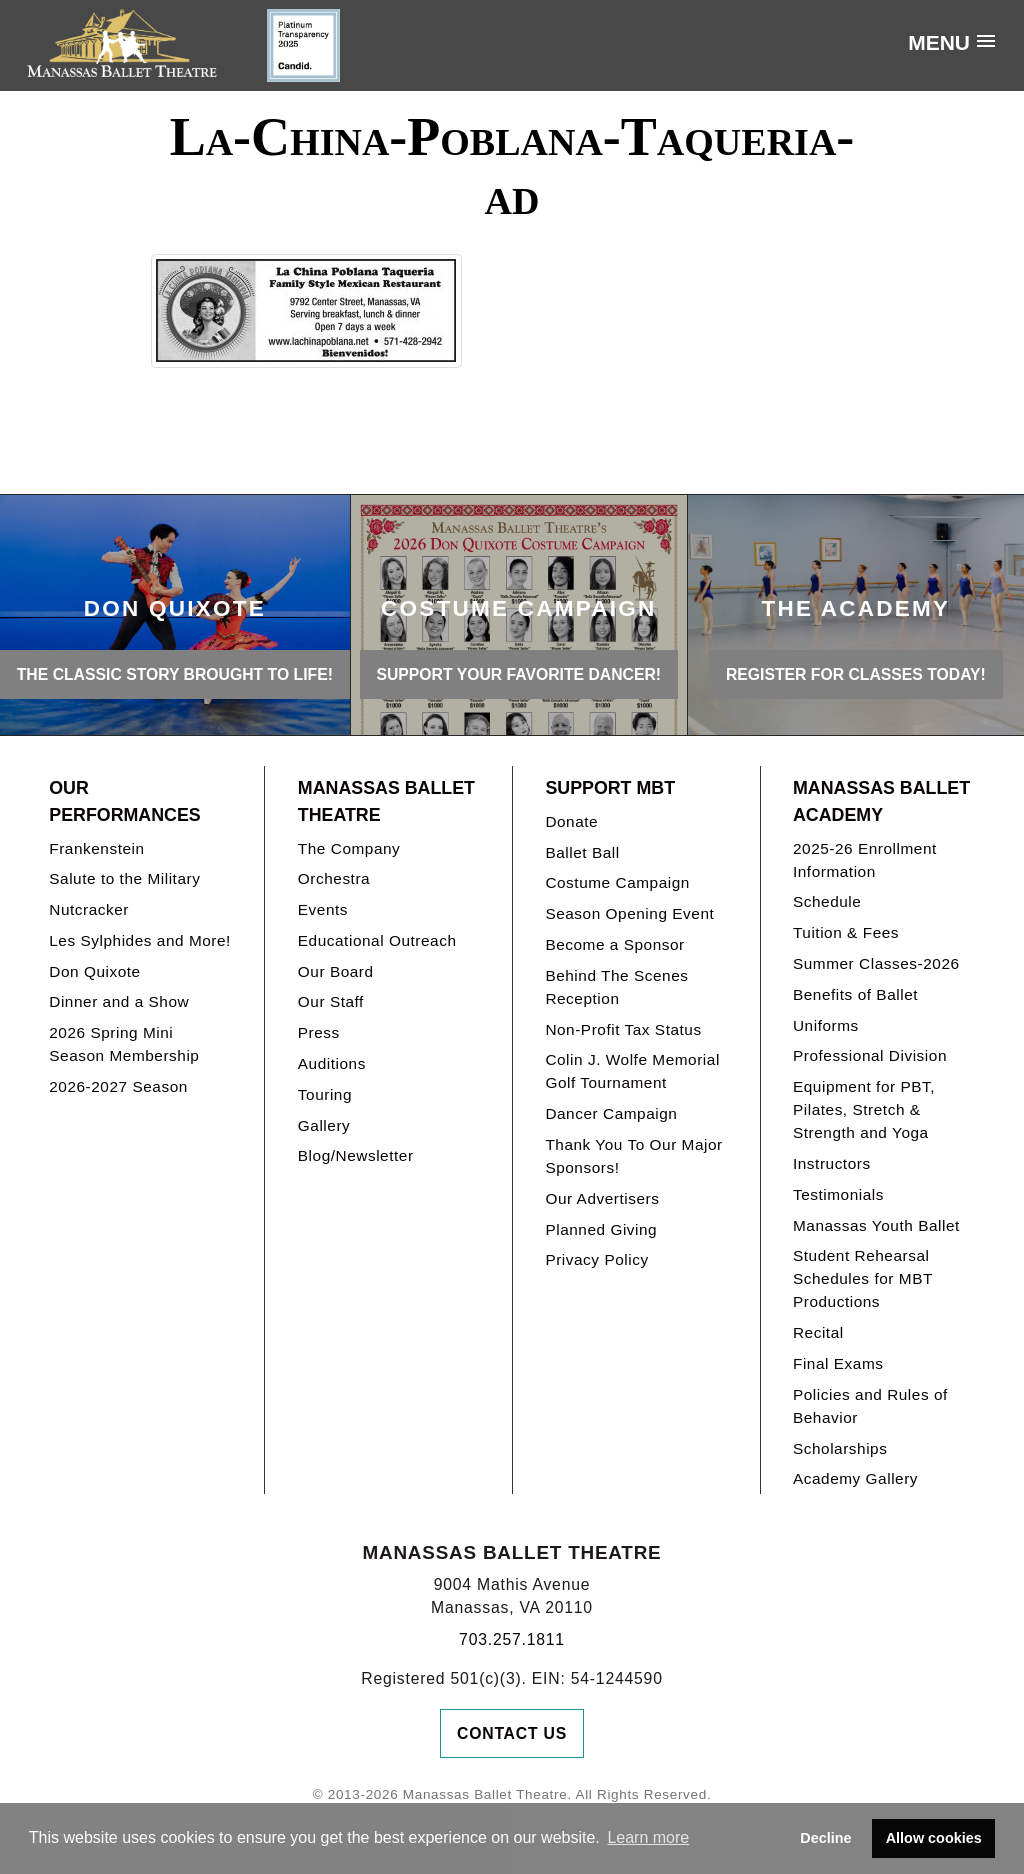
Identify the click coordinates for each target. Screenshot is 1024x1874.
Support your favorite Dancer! (518, 674)
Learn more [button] (648, 1837)
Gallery (324, 1125)
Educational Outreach (377, 940)
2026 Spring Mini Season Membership (124, 1044)
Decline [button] (825, 1838)
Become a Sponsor (614, 944)
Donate (571, 821)
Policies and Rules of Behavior (870, 1406)
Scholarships (840, 1448)
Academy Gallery (855, 1478)
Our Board (336, 971)
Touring (325, 1094)
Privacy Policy (596, 1259)
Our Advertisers (602, 1198)
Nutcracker (89, 909)
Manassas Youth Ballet (876, 1225)
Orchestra (334, 878)
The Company (349, 848)
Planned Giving (601, 1229)
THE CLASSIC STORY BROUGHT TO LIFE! (175, 674)
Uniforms (826, 1025)
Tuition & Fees (846, 932)
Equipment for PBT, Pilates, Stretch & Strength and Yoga (864, 1109)
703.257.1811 (512, 1639)
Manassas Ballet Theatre (386, 801)
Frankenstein (96, 848)
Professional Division (870, 1055)
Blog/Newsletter (356, 1155)
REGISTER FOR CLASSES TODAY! (856, 674)
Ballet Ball (582, 852)
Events (323, 909)
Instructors (832, 1163)
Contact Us (512, 1733)
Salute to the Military (124, 878)
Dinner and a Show (119, 1001)
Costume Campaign (617, 882)
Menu (939, 42)
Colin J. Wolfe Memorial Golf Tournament (632, 1071)
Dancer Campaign (611, 1113)
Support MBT (610, 788)
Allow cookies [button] (934, 1838)
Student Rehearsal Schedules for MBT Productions (863, 1278)
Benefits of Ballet (855, 994)
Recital (818, 1332)
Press (319, 1032)
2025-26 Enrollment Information (865, 860)
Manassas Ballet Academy (881, 801)
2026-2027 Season (118, 1086)
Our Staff (331, 1001)
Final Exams (838, 1363)
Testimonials (838, 1194)
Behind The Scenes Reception (616, 987)
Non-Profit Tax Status (623, 1029)
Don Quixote (94, 971)
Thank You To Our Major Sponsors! (633, 1156)
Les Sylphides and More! (140, 940)
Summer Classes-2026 (876, 963)
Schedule (827, 901)
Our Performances (124, 801)
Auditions (332, 1063)
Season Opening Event (629, 913)
